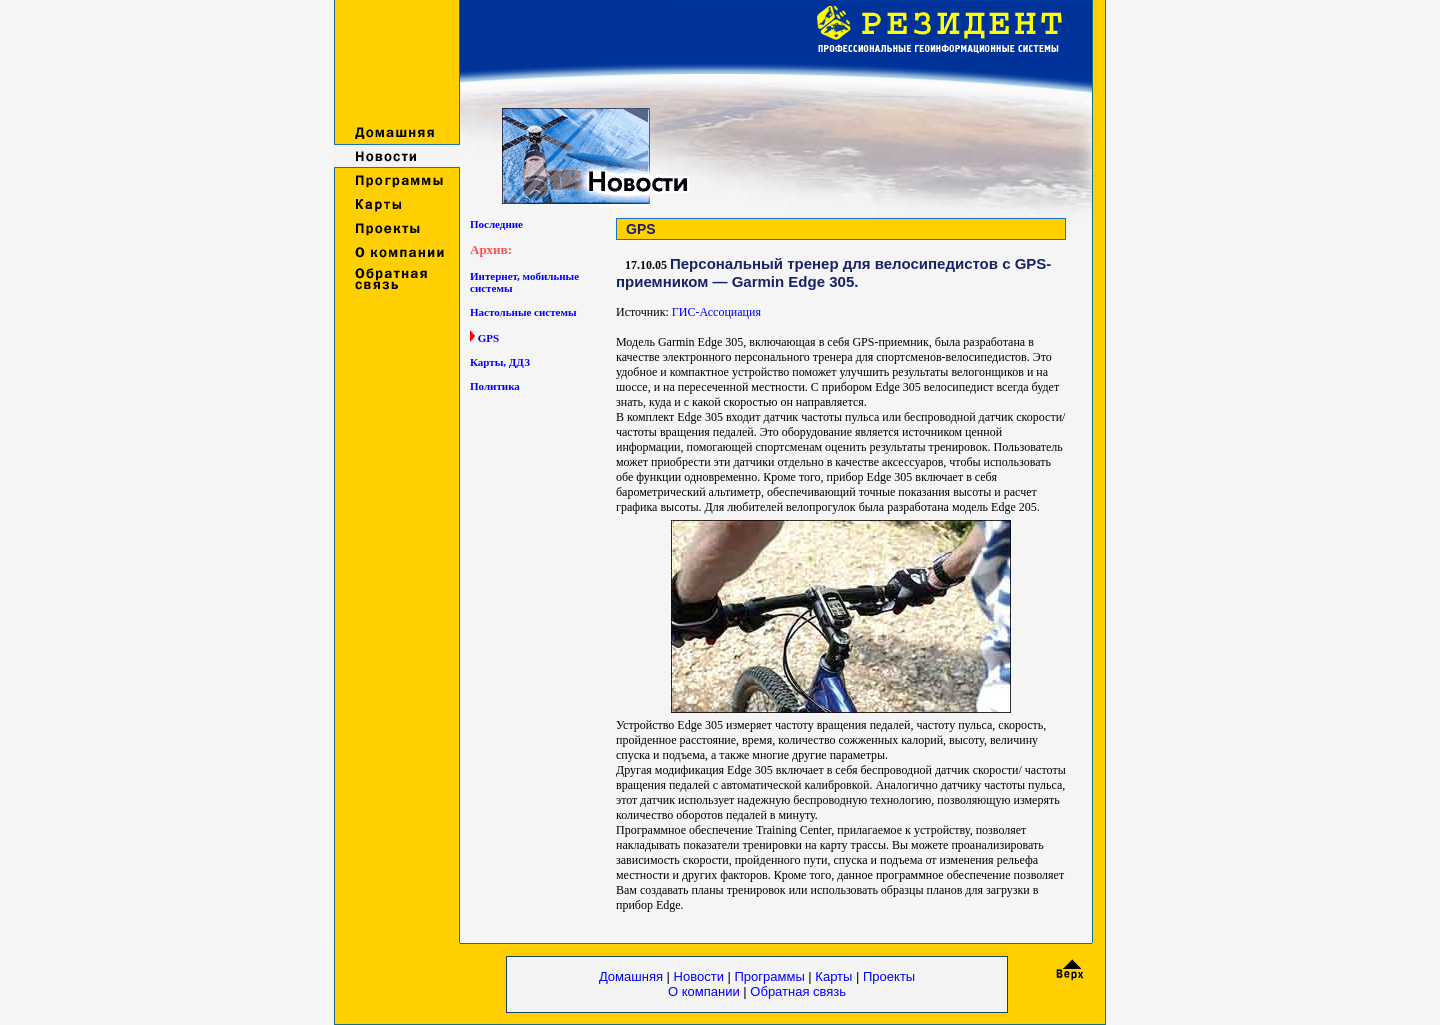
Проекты (889, 976)
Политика (495, 386)
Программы (772, 976)
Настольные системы (523, 312)
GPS (488, 338)
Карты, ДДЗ (500, 362)
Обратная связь (798, 991)
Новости (699, 976)
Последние (496, 224)
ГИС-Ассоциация (716, 312)
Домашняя (631, 976)
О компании (705, 991)
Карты (833, 976)
